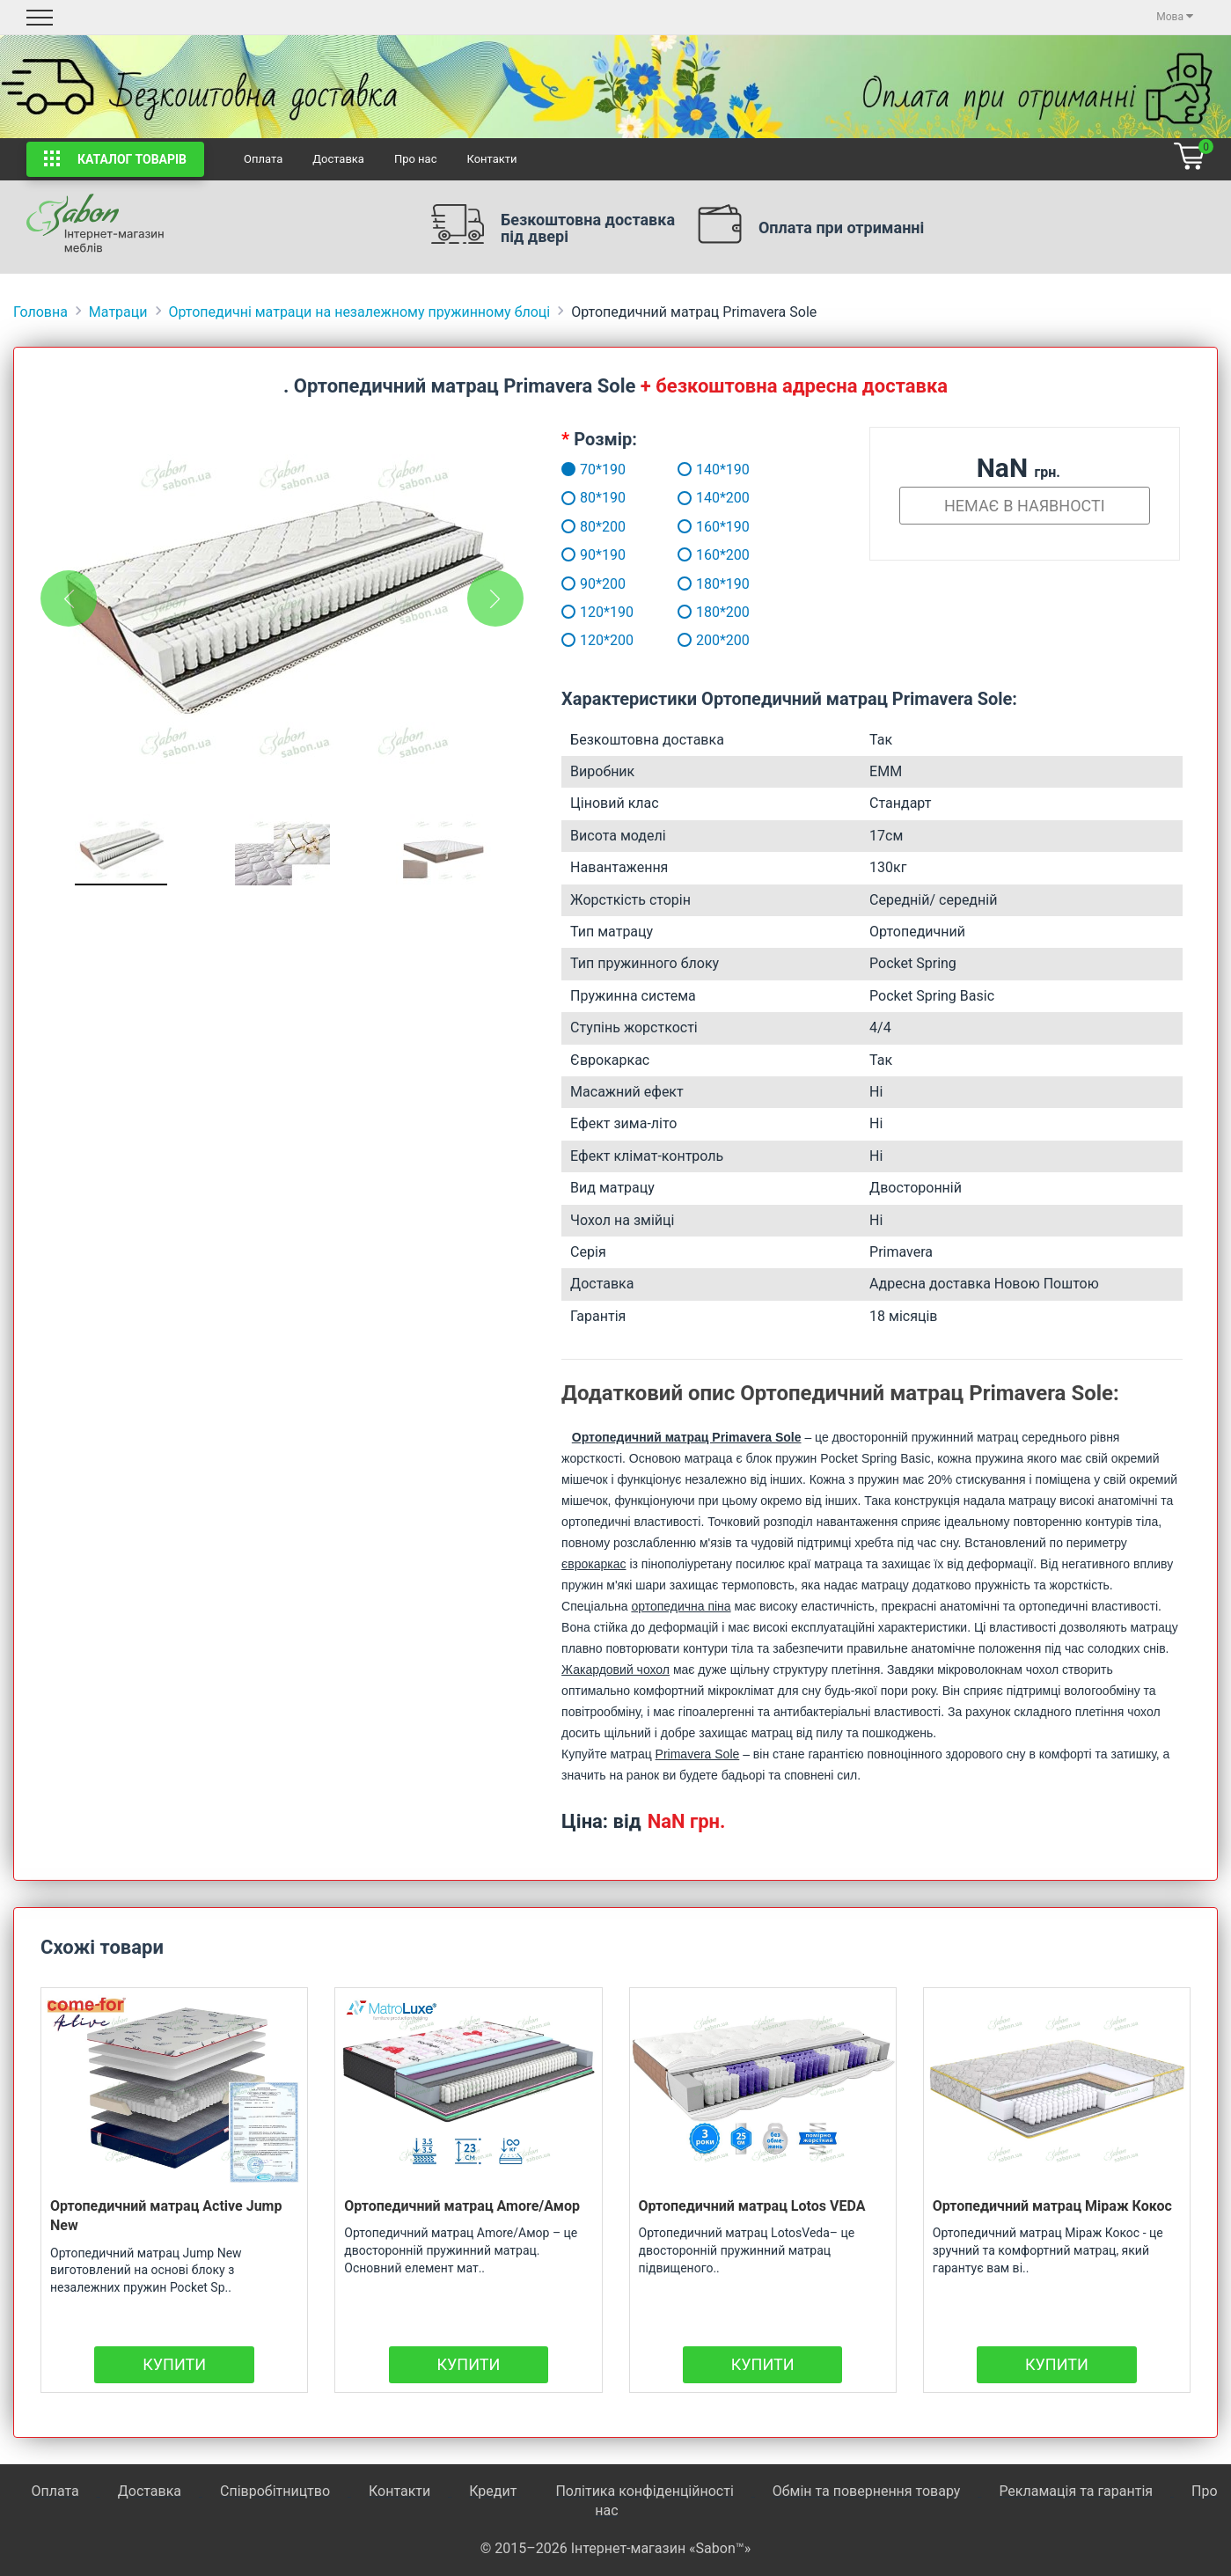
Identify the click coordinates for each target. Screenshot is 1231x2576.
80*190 (575, 497)
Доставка (338, 158)
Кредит (494, 2491)
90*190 (575, 555)
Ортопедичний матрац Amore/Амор (462, 2206)
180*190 (714, 584)
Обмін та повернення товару (867, 2491)
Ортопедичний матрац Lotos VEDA (752, 2206)
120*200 (575, 640)
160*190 (714, 526)
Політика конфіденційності (644, 2491)
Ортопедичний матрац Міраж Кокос (1052, 2206)
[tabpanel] (282, 607)
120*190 (575, 612)
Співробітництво (275, 2491)
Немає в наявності (1024, 505)
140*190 (714, 469)
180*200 (714, 612)
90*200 (575, 584)
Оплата (263, 158)
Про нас (415, 158)
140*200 (714, 497)
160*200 (714, 555)
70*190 (575, 469)
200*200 (714, 640)
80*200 (575, 526)
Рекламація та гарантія (1076, 2491)
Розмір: (605, 439)
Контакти (491, 158)
